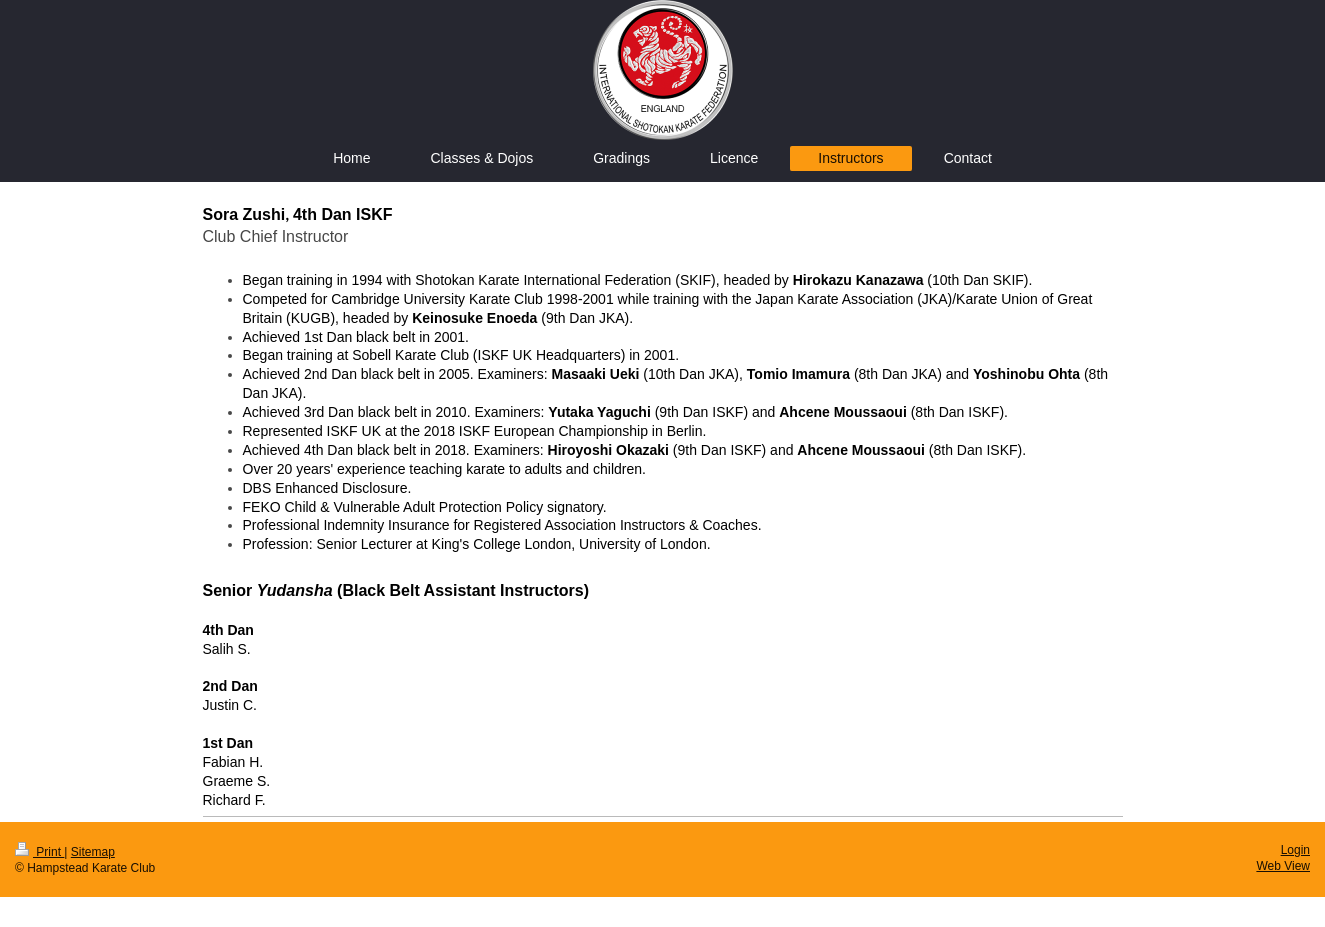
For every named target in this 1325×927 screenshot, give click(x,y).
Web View (1283, 866)
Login (1295, 850)
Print (39, 852)
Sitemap (93, 852)
